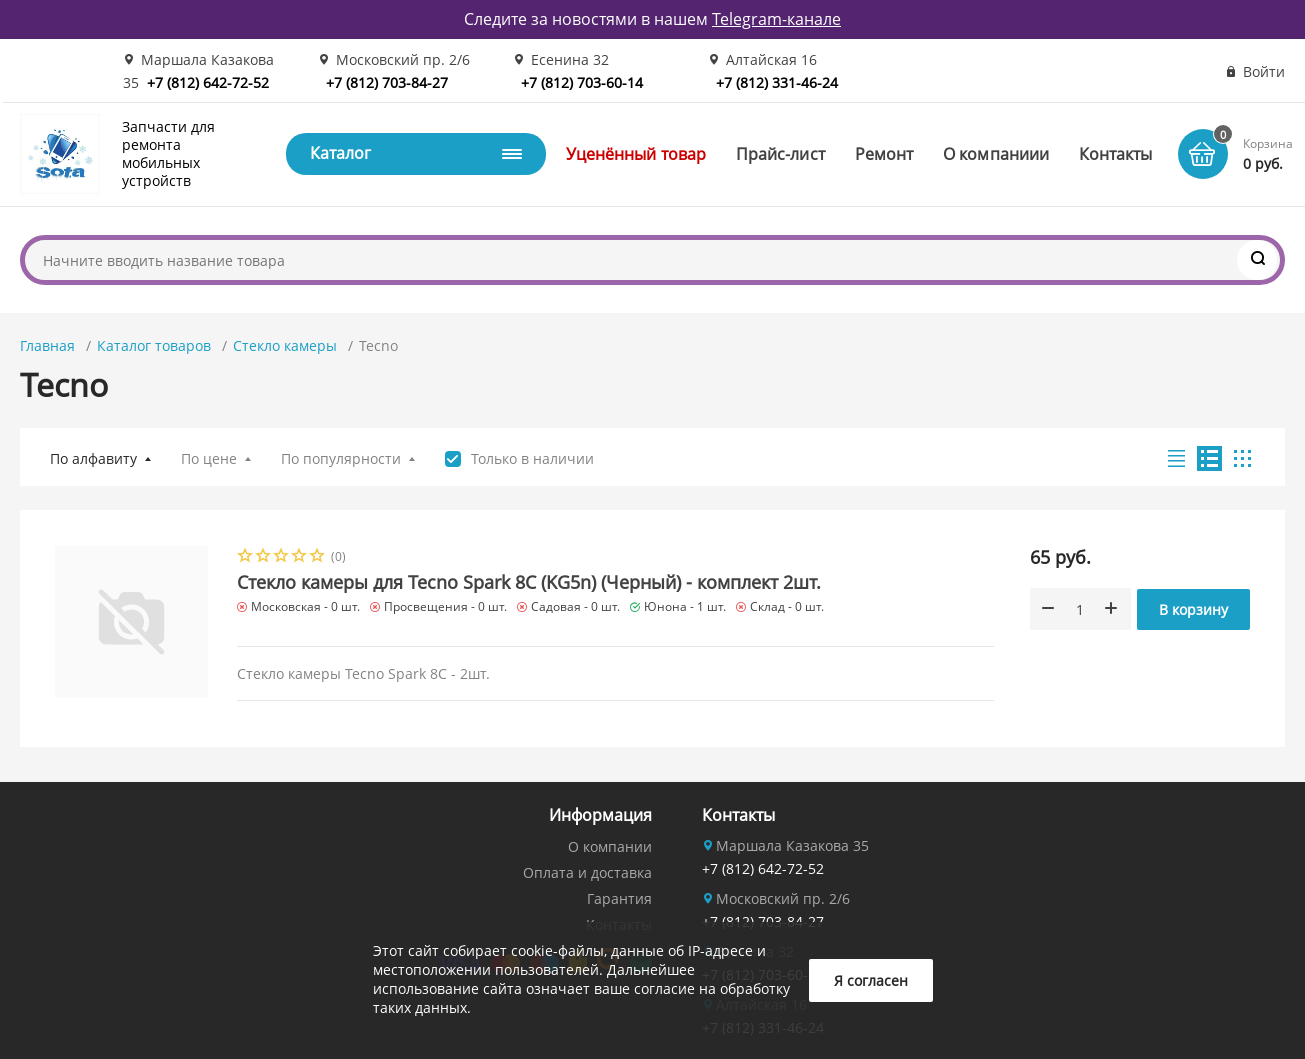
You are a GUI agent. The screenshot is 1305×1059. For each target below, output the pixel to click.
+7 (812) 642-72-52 (208, 82)
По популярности (341, 458)
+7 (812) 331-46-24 (777, 82)
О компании (610, 846)
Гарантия (619, 898)
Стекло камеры (285, 345)
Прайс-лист (780, 154)
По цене (209, 458)
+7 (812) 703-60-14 (582, 82)
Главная (47, 345)
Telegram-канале (776, 19)
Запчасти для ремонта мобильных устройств (168, 154)
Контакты (1116, 154)
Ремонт (884, 154)
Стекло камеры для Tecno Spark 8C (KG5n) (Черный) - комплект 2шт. (529, 582)
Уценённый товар (636, 154)
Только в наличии (532, 459)
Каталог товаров (154, 345)
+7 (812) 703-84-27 (387, 82)
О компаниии (996, 154)
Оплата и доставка (587, 872)
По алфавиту (93, 458)
